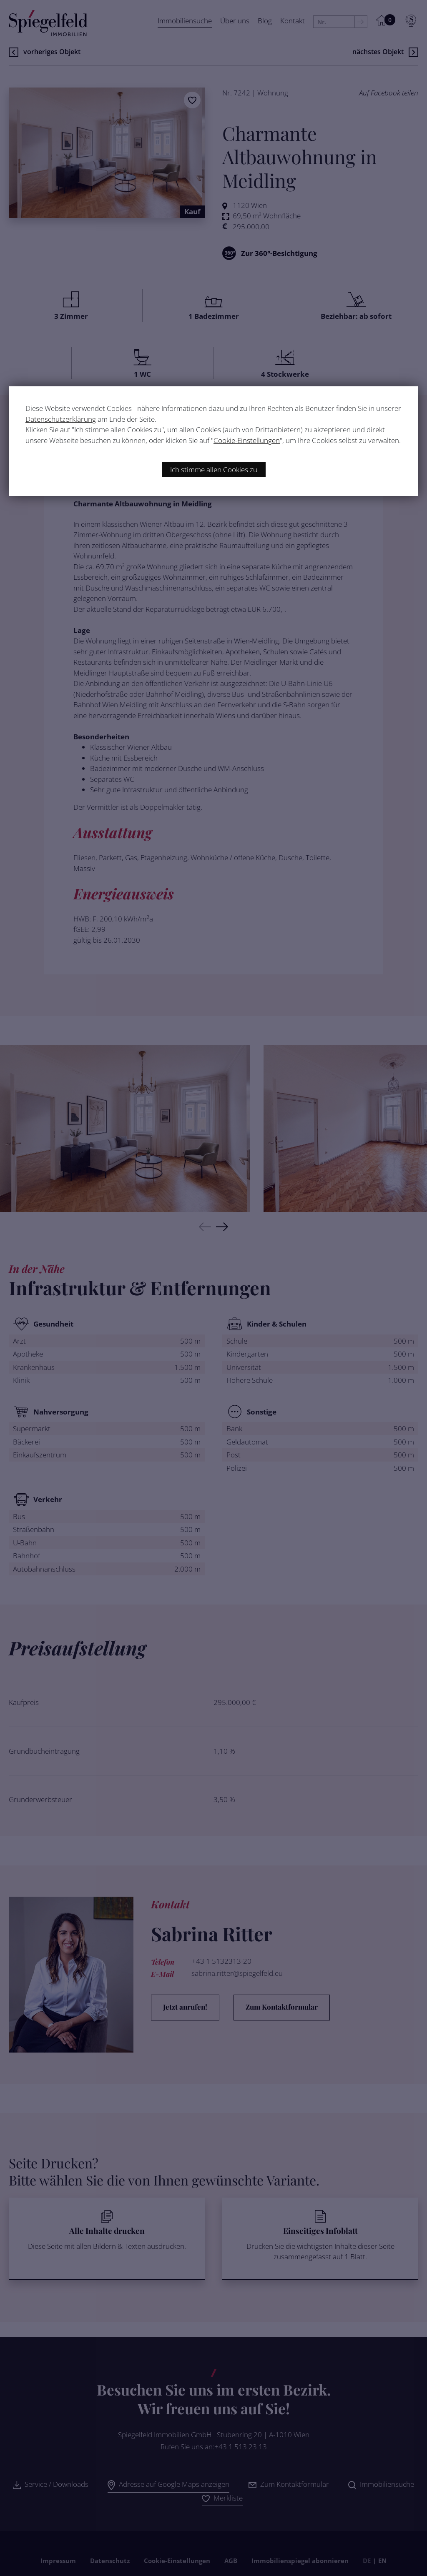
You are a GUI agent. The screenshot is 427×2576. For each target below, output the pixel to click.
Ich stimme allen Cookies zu (213, 469)
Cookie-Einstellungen (247, 440)
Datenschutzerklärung (60, 419)
